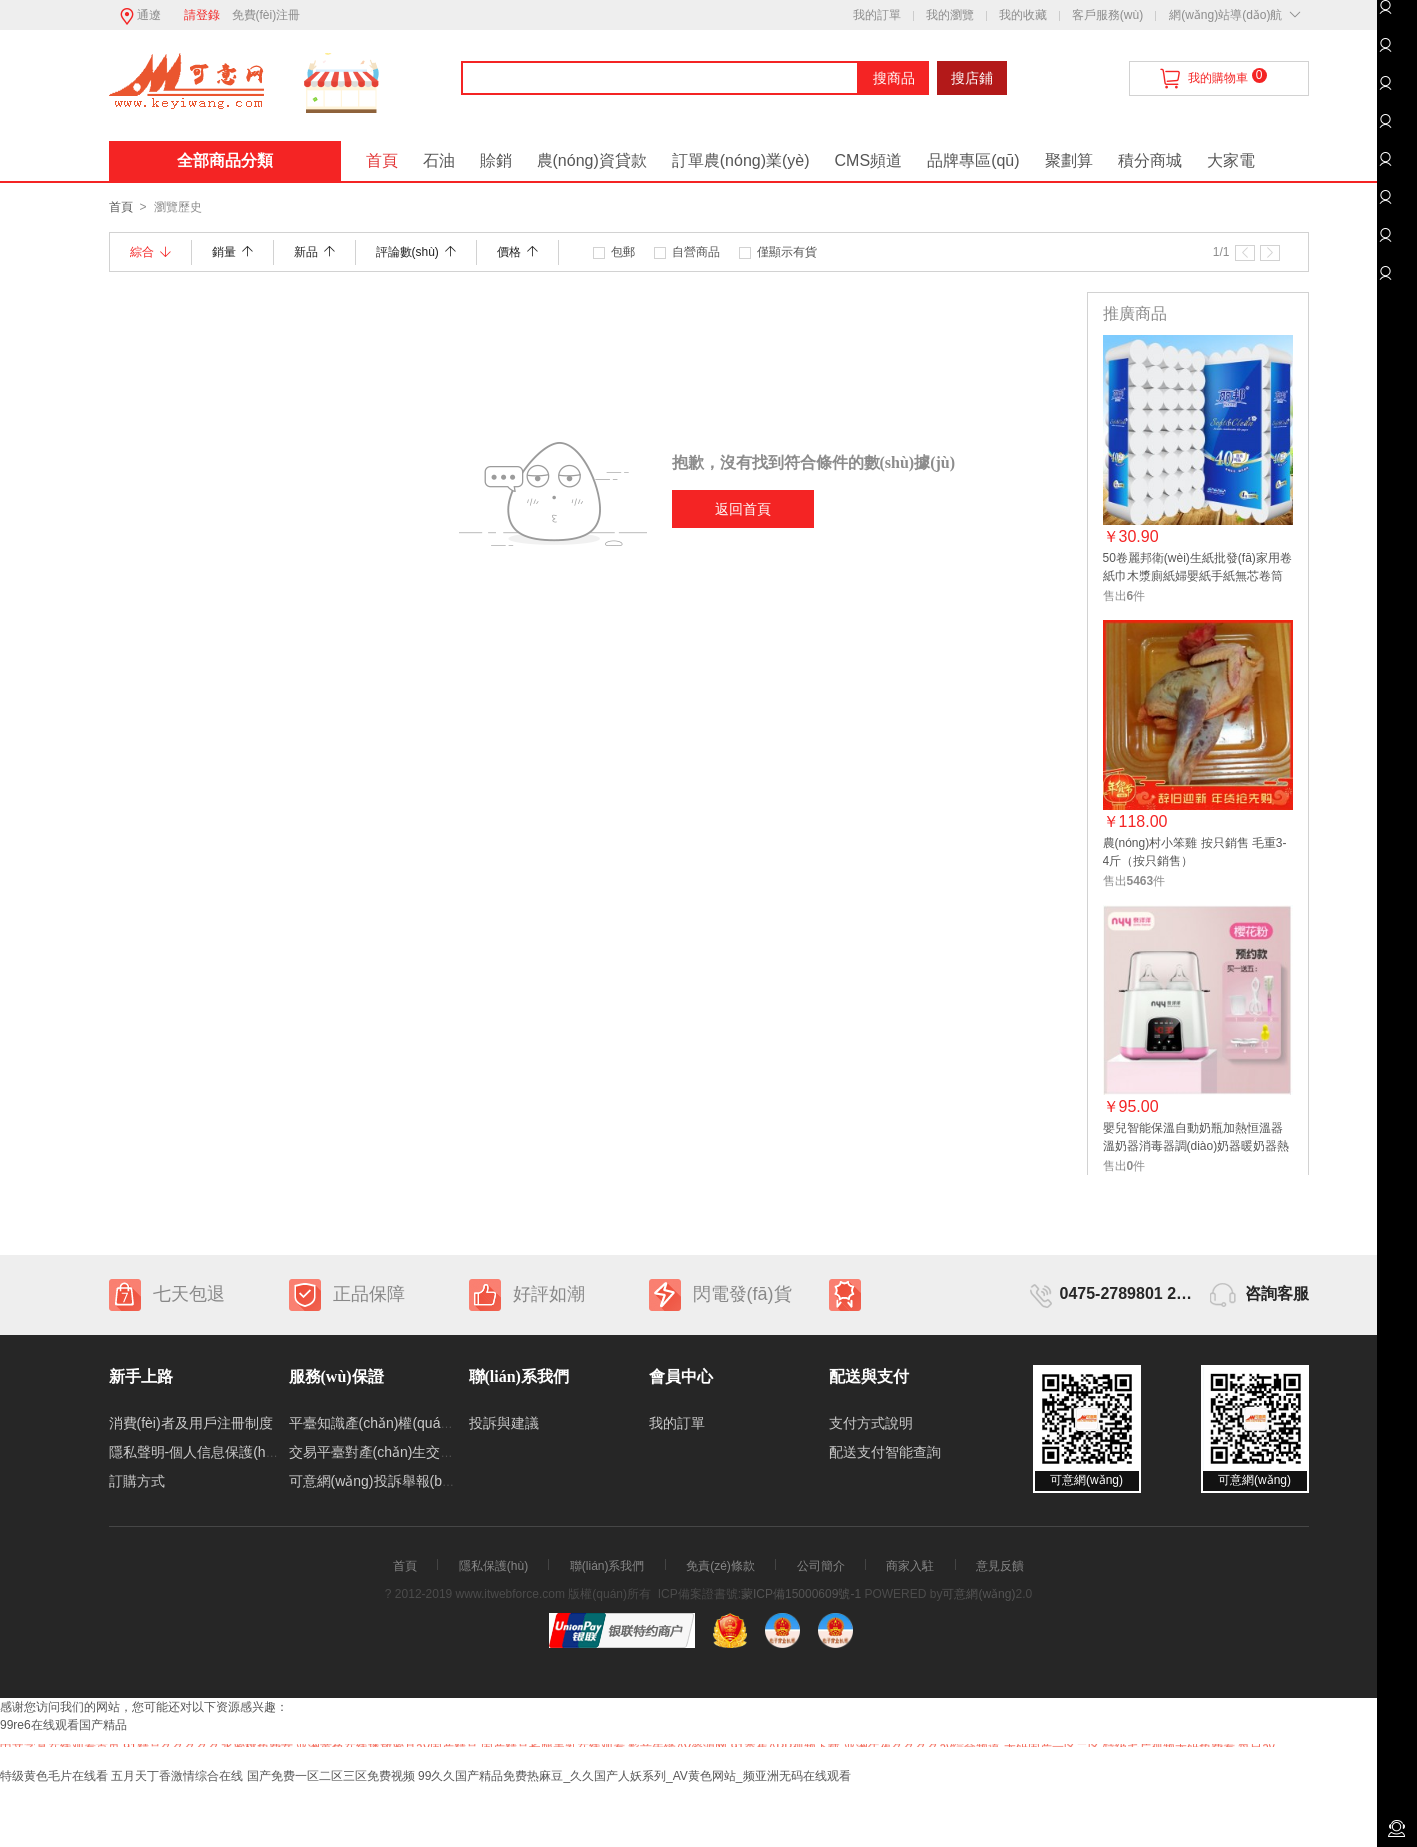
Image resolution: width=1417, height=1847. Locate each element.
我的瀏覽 (950, 15)
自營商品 (696, 252)
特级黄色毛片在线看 (54, 1776)
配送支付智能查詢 (885, 1452)
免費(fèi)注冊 (266, 15)
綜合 (150, 252)
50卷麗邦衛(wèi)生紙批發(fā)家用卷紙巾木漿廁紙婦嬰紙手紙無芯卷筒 (1197, 567)
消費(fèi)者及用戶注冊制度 (191, 1423)
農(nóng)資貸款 (592, 160)
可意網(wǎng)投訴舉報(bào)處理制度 (404, 1481)
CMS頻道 (869, 160)
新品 (314, 252)
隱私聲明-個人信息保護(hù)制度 (208, 1452)
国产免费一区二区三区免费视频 (331, 1776)
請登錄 (202, 15)
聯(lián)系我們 (607, 1566)
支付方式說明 (871, 1423)
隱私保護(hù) (493, 1566)
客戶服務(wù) (1107, 15)
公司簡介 (821, 1566)
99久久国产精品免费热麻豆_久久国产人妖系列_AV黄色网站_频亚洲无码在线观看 (634, 1776)
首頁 (382, 160)
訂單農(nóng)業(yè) (741, 160)
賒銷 (496, 160)
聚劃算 (1069, 160)
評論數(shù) (416, 252)
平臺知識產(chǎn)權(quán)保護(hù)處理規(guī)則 (440, 1423)
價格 (517, 252)
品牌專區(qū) (973, 160)
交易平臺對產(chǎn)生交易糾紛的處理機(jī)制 (429, 1452)
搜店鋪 (972, 78)
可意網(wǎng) (978, 1594)
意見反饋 (1000, 1566)
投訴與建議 (504, 1423)
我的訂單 (877, 15)
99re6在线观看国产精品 (63, 1725)
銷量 (232, 252)
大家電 (1231, 160)
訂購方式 (137, 1481)
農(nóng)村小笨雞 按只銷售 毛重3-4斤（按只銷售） (1195, 852)
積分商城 (1150, 160)
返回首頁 (743, 509)
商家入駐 (910, 1566)
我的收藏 (1023, 15)
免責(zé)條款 (720, 1566)
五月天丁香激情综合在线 (177, 1776)
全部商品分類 (225, 160)
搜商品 (894, 78)
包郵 (623, 252)
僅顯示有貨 (787, 252)
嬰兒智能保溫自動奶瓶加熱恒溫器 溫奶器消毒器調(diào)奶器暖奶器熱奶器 (1196, 1139)
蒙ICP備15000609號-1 (801, 1594)
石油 (439, 160)
